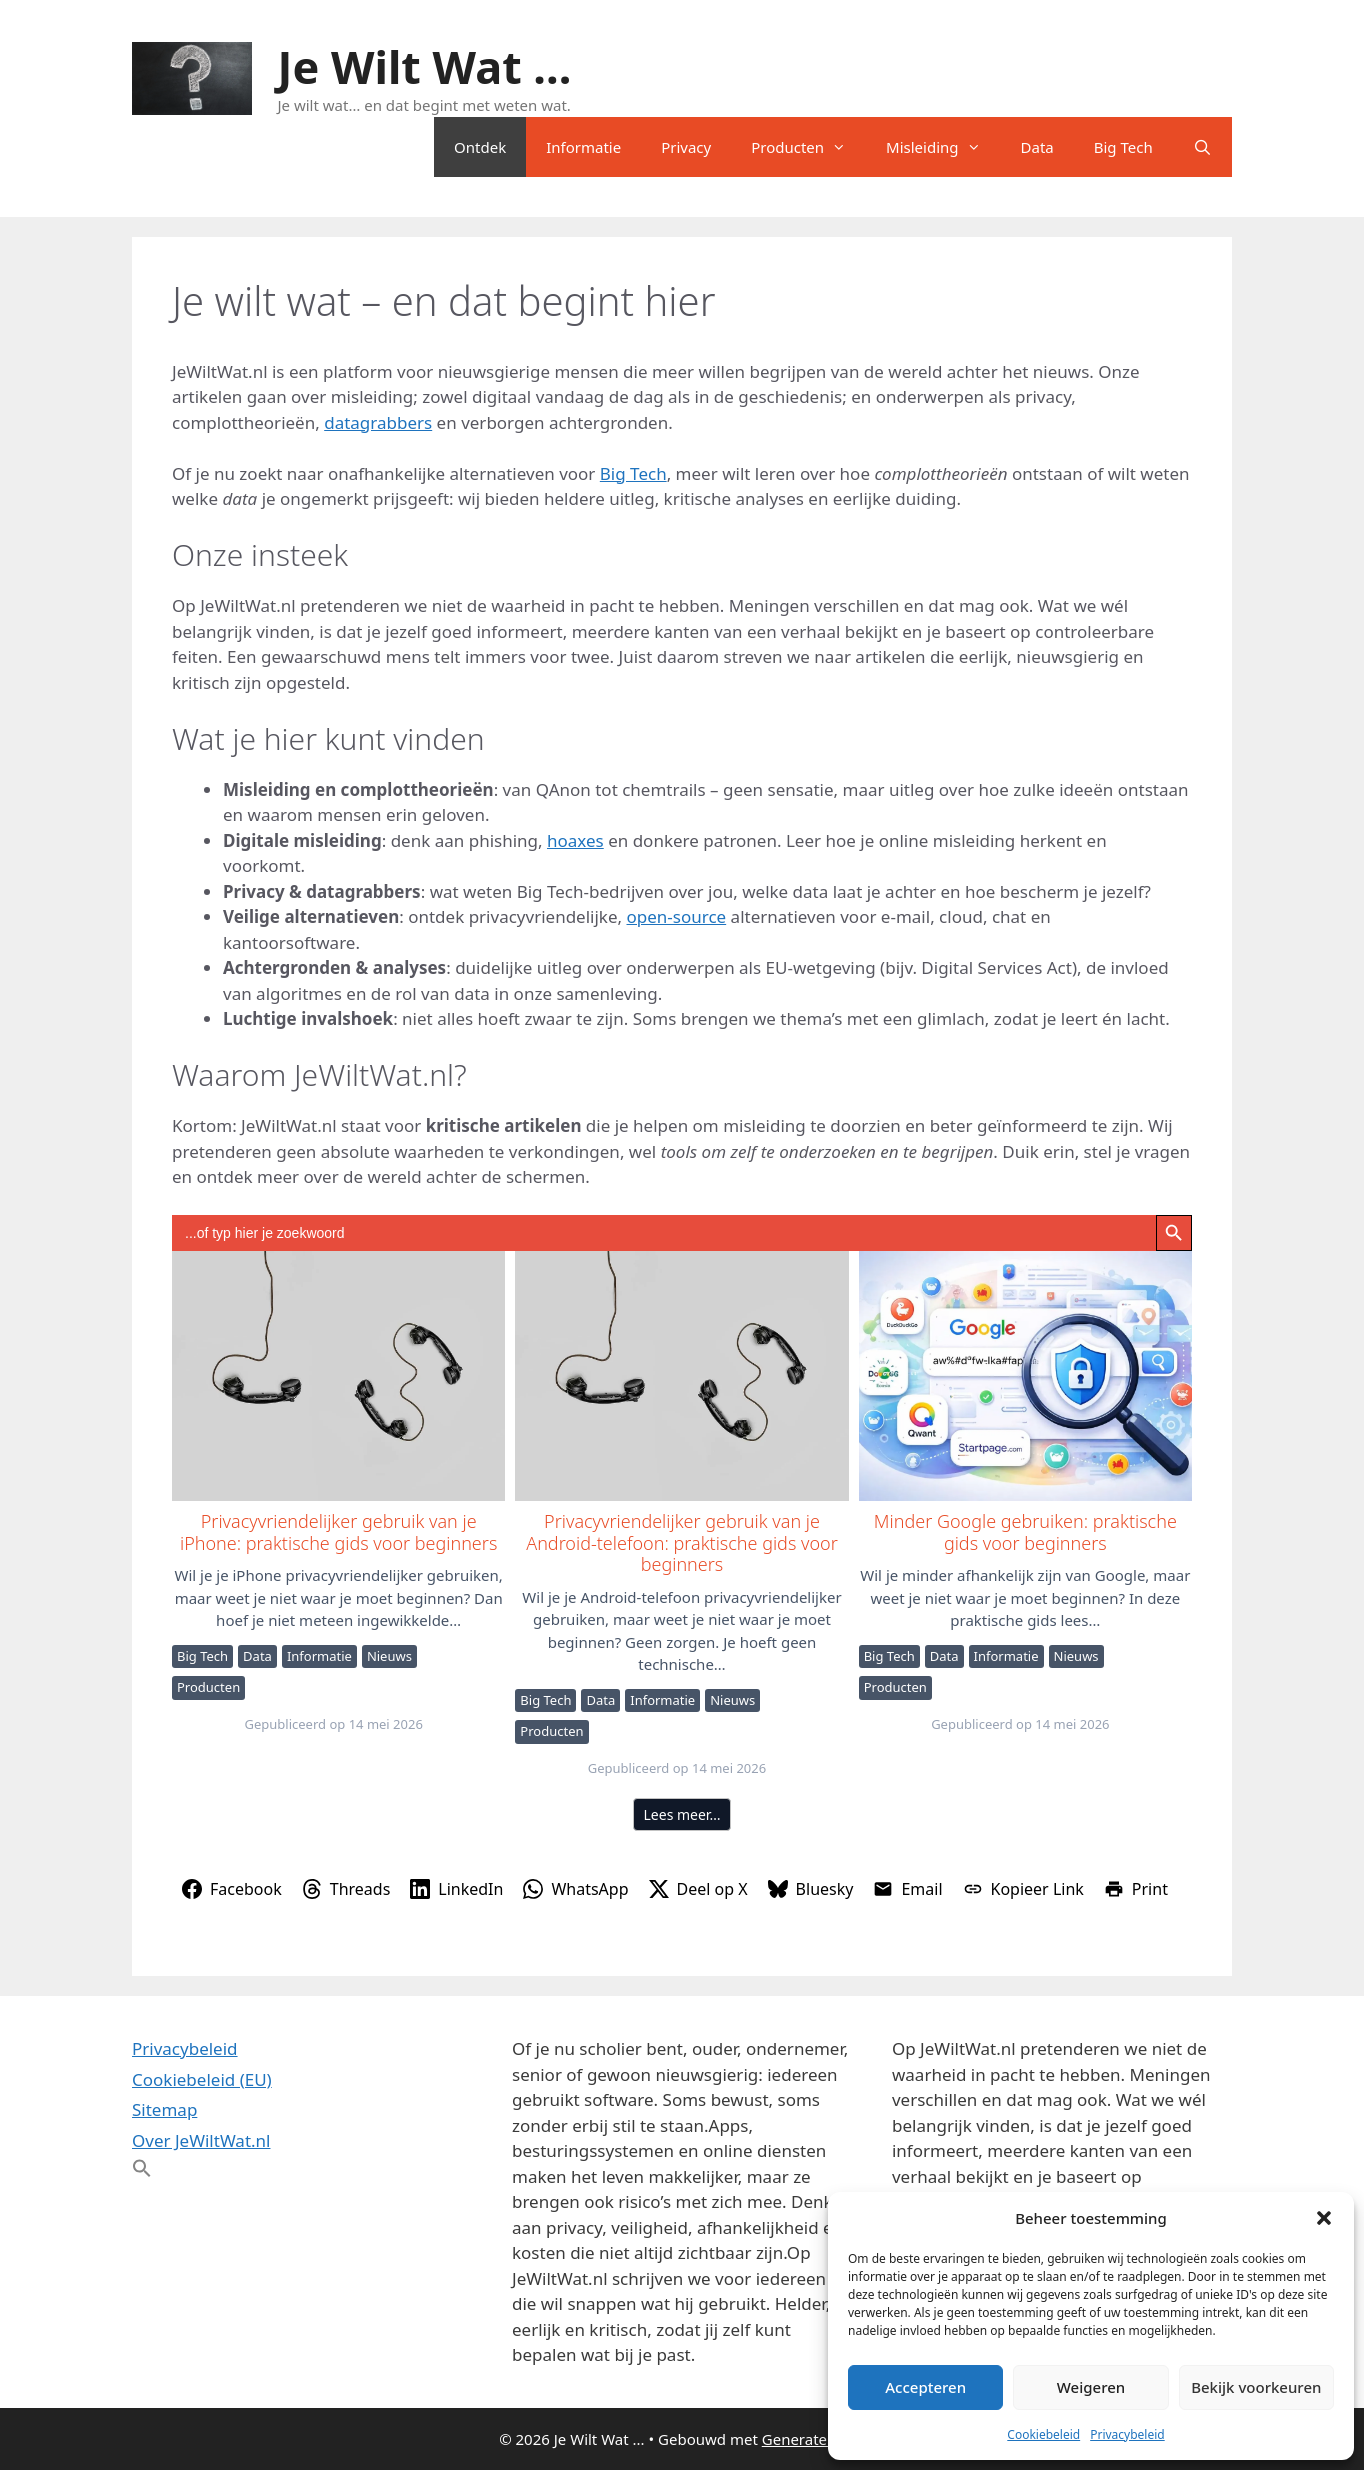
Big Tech (1123, 147)
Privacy (686, 147)
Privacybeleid (1127, 2434)
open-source (677, 916)
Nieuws (389, 1656)
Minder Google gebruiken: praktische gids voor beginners (1024, 1375)
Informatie (583, 147)
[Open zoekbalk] (1202, 147)
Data (1037, 147)
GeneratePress (813, 2439)
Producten (808, 147)
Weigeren (1091, 2387)
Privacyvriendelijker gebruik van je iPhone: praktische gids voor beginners (337, 1375)
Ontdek (480, 147)
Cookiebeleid (1043, 2434)
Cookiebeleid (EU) (202, 2079)
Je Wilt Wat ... (425, 66)
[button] (1324, 2218)
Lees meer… (682, 1814)
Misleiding (943, 147)
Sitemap (164, 2109)
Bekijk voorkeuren (1256, 2387)
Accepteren (925, 2387)
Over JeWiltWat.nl (201, 2140)
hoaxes (575, 840)
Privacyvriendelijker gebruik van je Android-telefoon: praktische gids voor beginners (680, 1375)
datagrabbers (378, 422)
